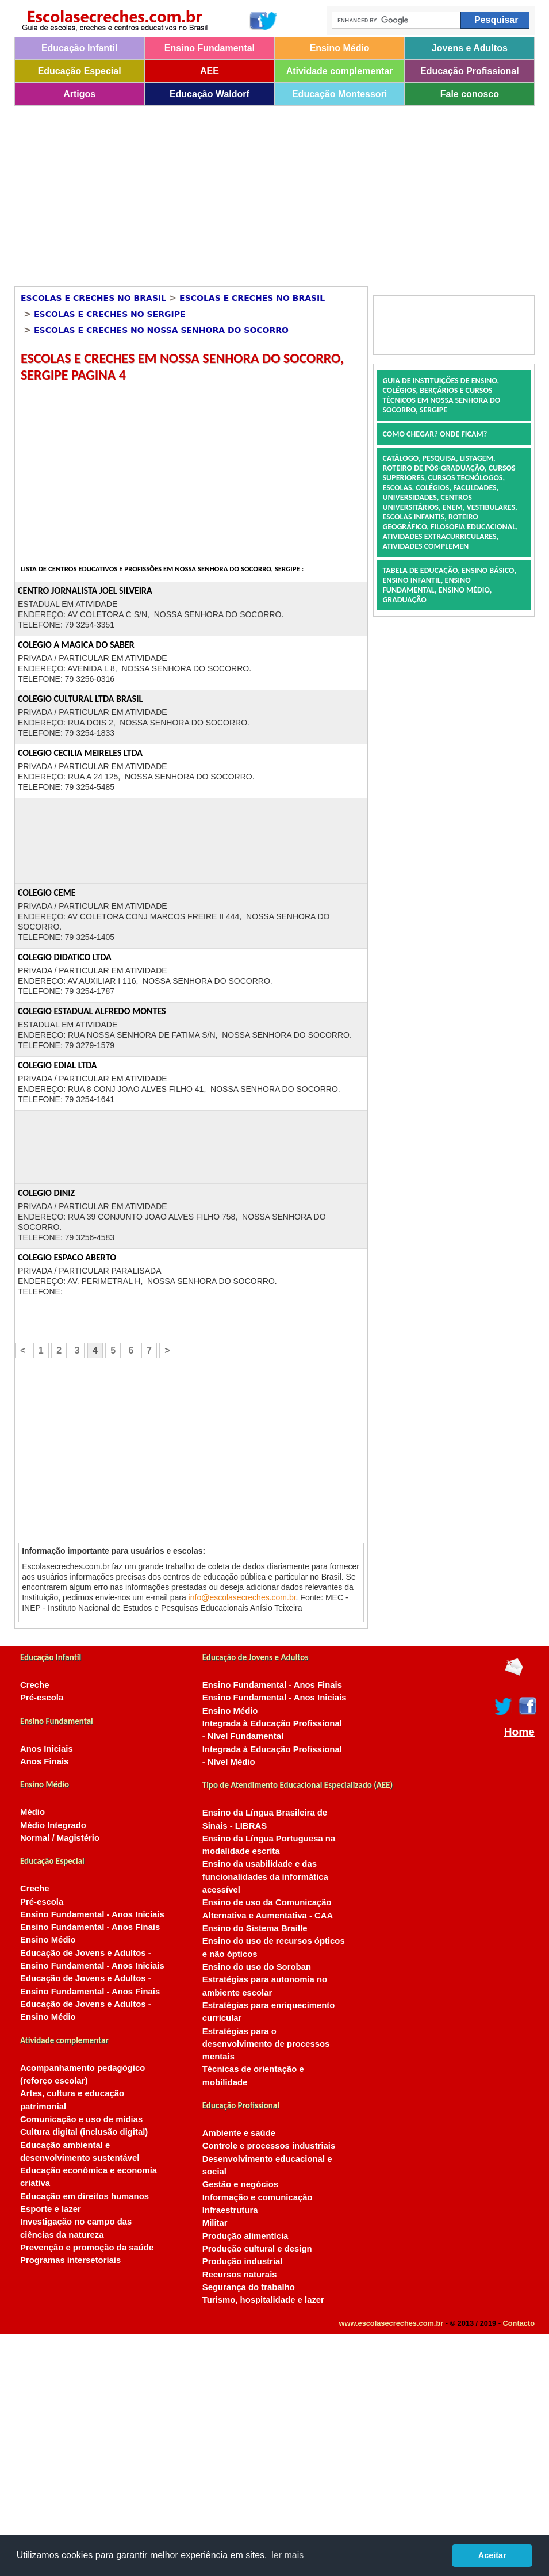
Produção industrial (242, 2261)
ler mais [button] (287, 2555)
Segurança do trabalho (248, 2287)
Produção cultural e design (257, 2248)
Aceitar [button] (492, 2555)
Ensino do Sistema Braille (255, 1928)
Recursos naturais (239, 2274)
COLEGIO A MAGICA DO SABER (76, 644)
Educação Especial (79, 71)
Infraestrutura (230, 2210)
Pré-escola (41, 1697)
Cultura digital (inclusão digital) (84, 2132)
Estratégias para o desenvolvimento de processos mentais (266, 2044)
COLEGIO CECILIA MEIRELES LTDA (80, 752)
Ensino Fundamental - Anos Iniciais (92, 1914)
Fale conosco (469, 94)
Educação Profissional (469, 71)
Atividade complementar (339, 71)
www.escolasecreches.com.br (391, 2323)
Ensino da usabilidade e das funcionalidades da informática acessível (265, 1876)
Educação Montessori (339, 94)
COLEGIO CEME (46, 892)
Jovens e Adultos (470, 48)
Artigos (79, 94)
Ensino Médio (340, 48)
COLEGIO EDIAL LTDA (57, 1065)
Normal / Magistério (59, 1838)
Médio (32, 1812)
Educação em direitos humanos (84, 2196)
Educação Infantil (79, 48)
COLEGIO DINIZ (46, 1192)
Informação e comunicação (257, 2197)
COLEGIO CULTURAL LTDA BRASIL (80, 698)
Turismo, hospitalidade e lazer (263, 2299)
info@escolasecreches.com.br (242, 1597)
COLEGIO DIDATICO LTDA (65, 956)
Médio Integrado (53, 1825)
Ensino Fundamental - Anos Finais (90, 1927)
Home (519, 1732)
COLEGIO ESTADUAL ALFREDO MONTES (92, 1011)
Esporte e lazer (50, 2209)
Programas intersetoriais (70, 2260)
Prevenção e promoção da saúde (86, 2247)
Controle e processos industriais (268, 2145)
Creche (34, 1685)
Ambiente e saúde (238, 2133)
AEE (209, 71)
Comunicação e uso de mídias (81, 2119)
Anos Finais (44, 1761)
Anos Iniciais (46, 1748)
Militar (215, 2222)
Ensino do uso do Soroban (256, 1966)
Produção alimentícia (245, 2236)
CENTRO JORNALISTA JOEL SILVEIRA (85, 590)
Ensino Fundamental (209, 48)
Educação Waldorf (209, 94)
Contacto (519, 2323)
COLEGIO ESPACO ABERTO (67, 1257)
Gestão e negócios (240, 2184)
